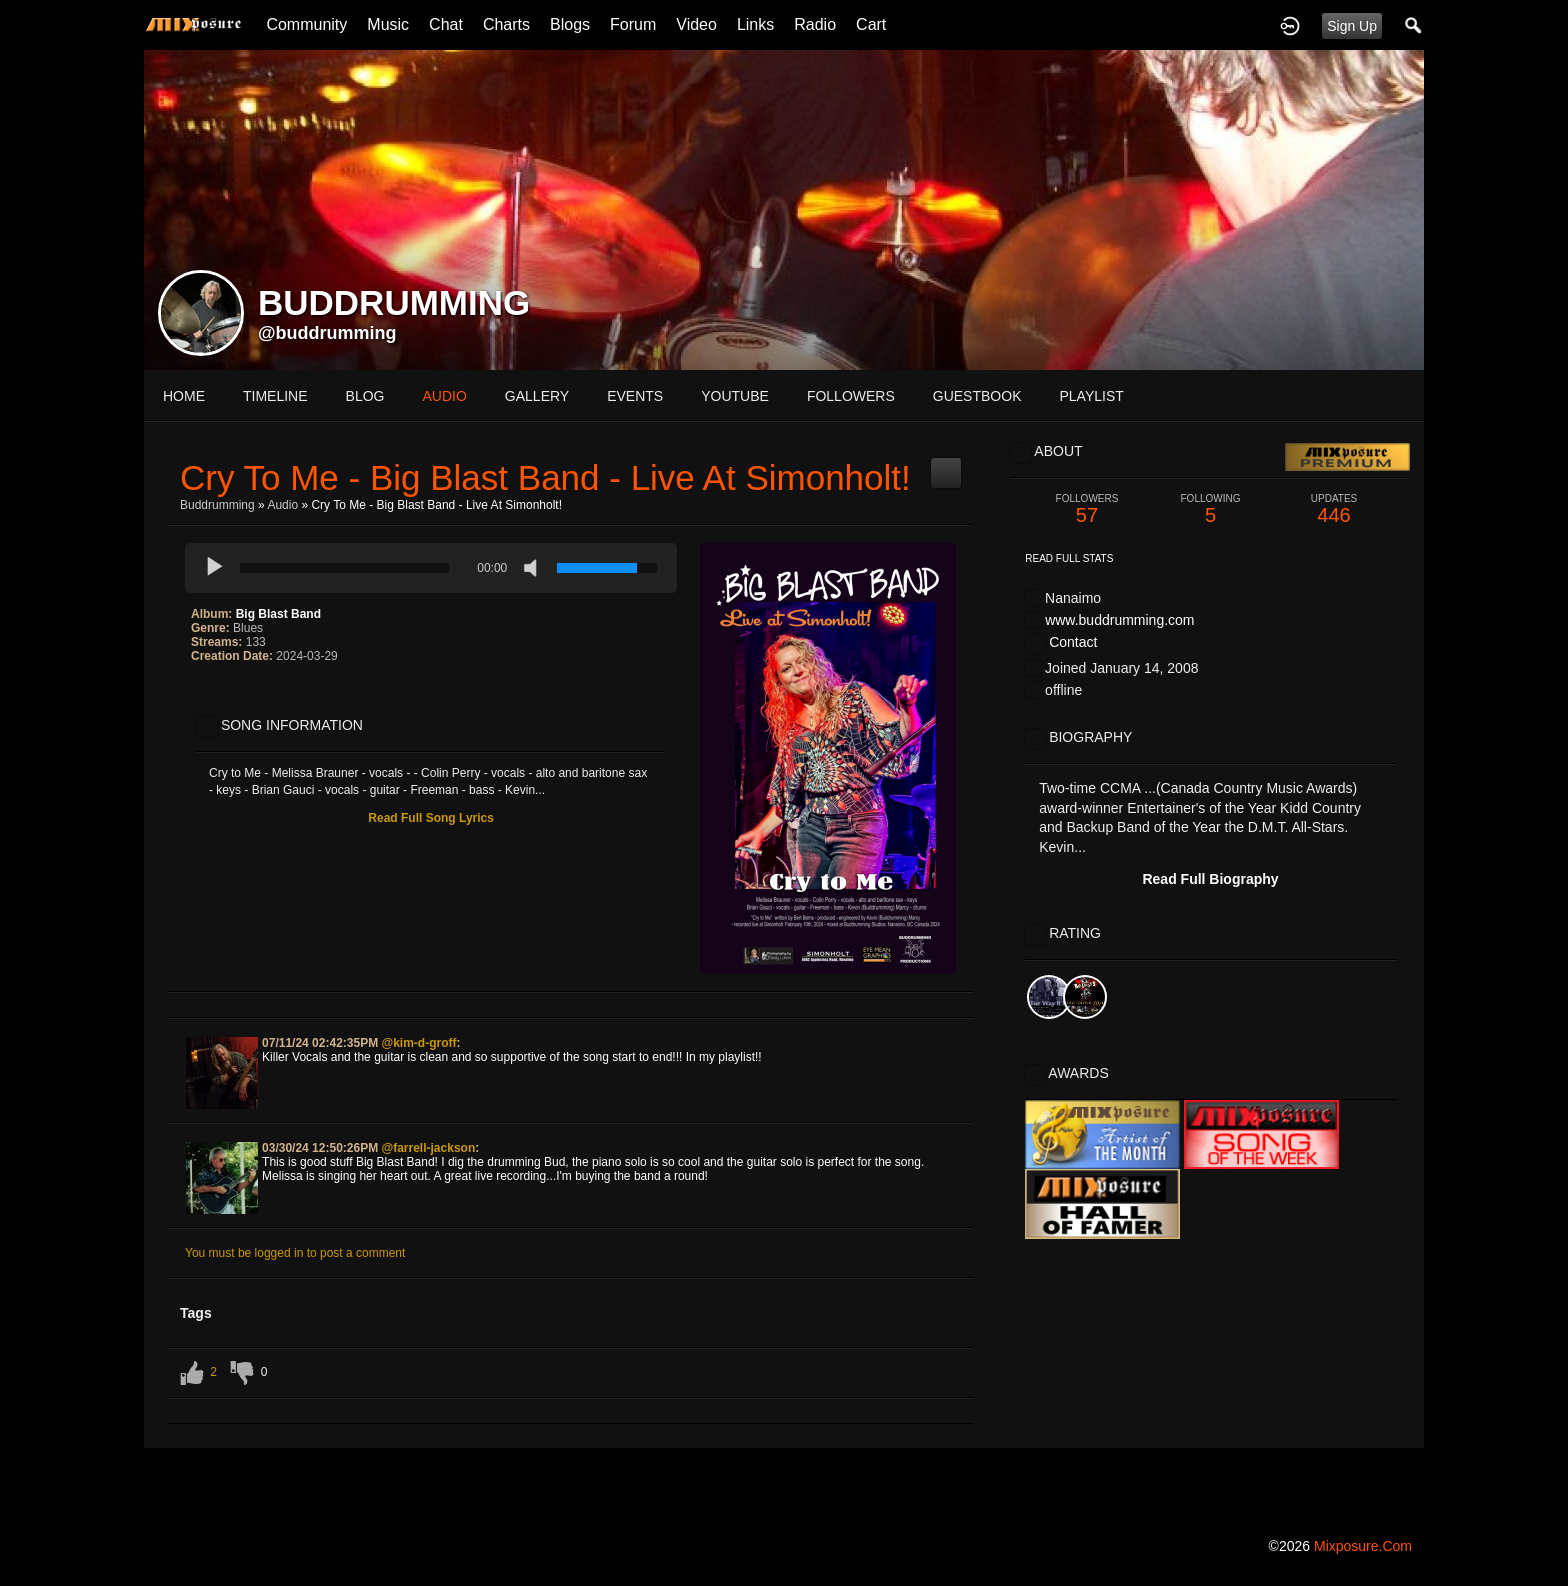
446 (1334, 509)
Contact (1073, 642)
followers (851, 396)
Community (306, 24)
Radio (815, 24)
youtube (735, 396)
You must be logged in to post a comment (295, 1253)
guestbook (977, 396)
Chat (446, 24)
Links (755, 24)
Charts (506, 24)
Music (388, 24)
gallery (537, 396)
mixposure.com (1363, 1546)
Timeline (275, 396)
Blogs (570, 24)
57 (1087, 509)
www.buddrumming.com (1119, 620)
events (635, 396)
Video (696, 24)
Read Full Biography (1210, 879)
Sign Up (1352, 26)
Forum (633, 24)
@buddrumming (327, 333)
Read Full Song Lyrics (431, 818)
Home (184, 396)
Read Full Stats (1069, 558)
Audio (282, 505)
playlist (1091, 396)
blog (365, 396)
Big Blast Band (278, 614)
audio (444, 396)
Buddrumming (217, 505)
